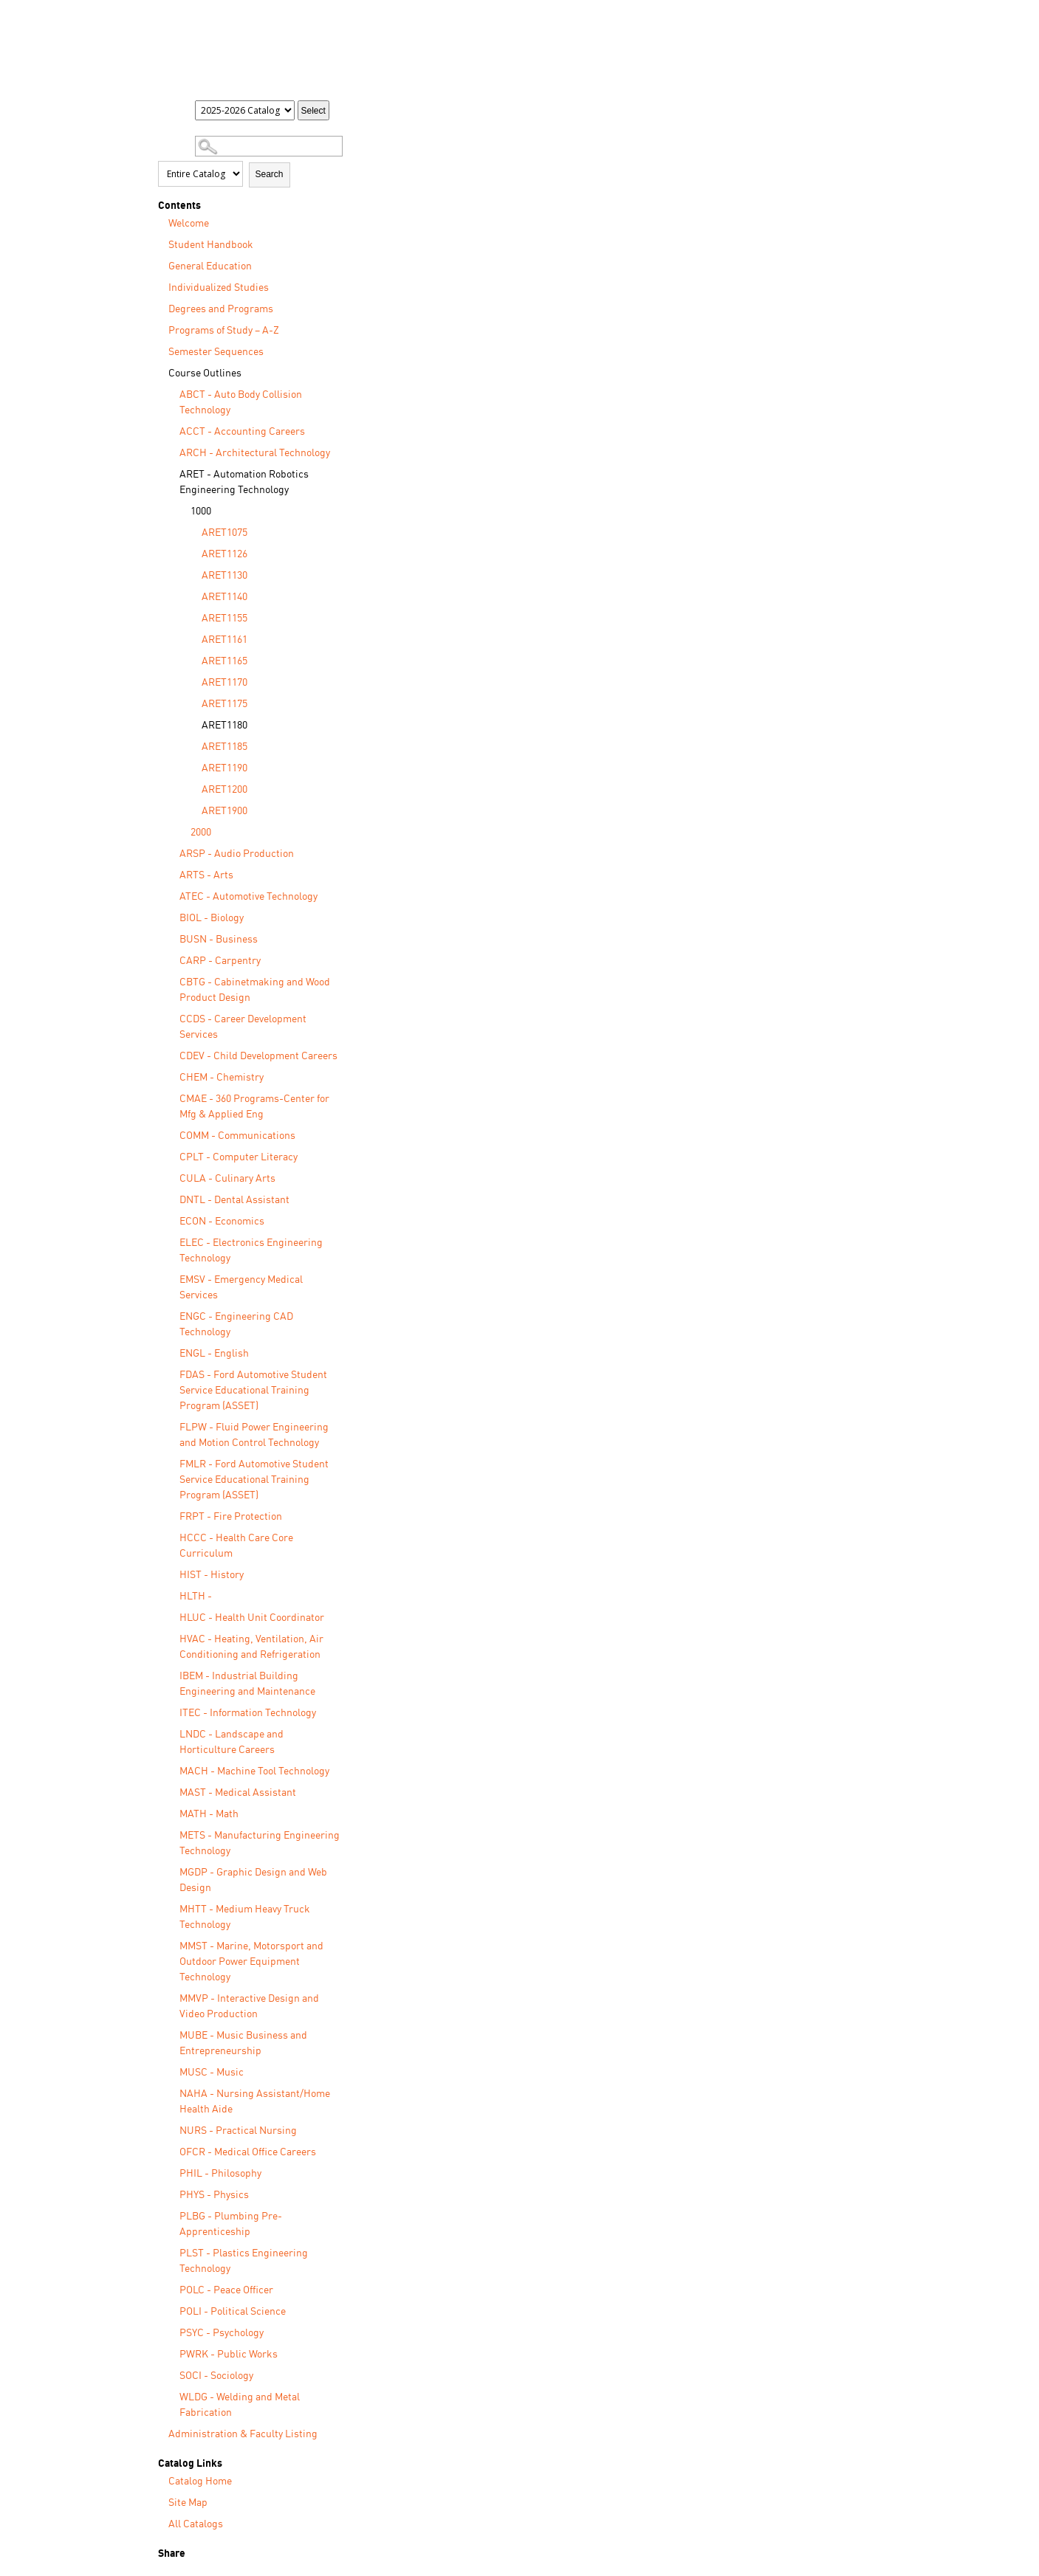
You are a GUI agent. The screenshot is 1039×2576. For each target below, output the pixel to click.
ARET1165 (224, 661)
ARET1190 (224, 768)
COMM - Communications (237, 1136)
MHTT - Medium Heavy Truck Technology (244, 1917)
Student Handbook (210, 245)
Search (270, 174)
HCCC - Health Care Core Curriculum (236, 1546)
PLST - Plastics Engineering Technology (243, 2261)
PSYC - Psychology (221, 2333)
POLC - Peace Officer (226, 2290)
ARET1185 (224, 747)
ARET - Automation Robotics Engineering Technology (244, 482)
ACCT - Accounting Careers (242, 432)
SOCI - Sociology (216, 2376)
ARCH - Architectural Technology (254, 453)
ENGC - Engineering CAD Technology (236, 1324)
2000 (201, 832)
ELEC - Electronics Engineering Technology (251, 1251)
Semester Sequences (216, 352)
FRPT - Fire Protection (230, 1517)
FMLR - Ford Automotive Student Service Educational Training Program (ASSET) (254, 1480)
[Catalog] (245, 110)
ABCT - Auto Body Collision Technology (240, 403)
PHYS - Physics (214, 2195)
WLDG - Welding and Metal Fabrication (239, 2405)
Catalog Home (200, 2481)
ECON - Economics (221, 1221)
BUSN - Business (218, 939)
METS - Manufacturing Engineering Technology (259, 1843)
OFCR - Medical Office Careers (247, 2152)
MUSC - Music (211, 2072)
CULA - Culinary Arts (227, 1179)
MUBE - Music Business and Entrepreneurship (243, 2043)
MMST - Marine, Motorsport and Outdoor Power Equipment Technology (251, 1962)
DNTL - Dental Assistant (234, 1200)
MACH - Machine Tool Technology (254, 1771)
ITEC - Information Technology (247, 1713)
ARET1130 (224, 576)
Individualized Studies (218, 288)
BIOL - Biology (211, 918)
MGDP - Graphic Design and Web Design (253, 1880)
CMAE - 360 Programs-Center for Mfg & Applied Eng (254, 1107)
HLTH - (195, 1596)
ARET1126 (224, 554)
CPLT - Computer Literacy (238, 1157)
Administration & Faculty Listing (243, 2434)
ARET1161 (224, 640)
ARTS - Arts (206, 875)
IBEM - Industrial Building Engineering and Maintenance (247, 1684)
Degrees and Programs (220, 309)
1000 (201, 511)
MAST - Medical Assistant (237, 1793)
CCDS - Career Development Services (242, 1027)
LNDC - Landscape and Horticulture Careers (231, 1742)
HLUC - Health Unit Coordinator (251, 1618)
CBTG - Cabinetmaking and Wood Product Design (254, 990)
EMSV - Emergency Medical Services (241, 1288)
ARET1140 (224, 597)
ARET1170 (224, 683)
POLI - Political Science (232, 2312)
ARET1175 (224, 704)
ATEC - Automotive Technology (248, 897)
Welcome (188, 223)
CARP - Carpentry (220, 961)
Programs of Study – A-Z (223, 331)
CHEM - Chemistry (221, 1077)
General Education (210, 266)
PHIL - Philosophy (220, 2174)
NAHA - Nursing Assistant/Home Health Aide (254, 2102)
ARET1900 (224, 811)
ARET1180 (224, 725)
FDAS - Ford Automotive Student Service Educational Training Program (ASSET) (253, 1390)
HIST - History (211, 1575)
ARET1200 (224, 790)
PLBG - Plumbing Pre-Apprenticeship (230, 2224)
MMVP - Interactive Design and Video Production (249, 2006)
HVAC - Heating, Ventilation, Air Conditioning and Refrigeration (251, 1647)
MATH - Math (209, 1814)
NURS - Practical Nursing (238, 2131)
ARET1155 (224, 618)
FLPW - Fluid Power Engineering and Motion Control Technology (254, 1435)
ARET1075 (224, 533)
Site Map (188, 2503)
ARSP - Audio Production (236, 854)
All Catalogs (195, 2524)
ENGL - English (214, 1354)
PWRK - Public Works (228, 2354)
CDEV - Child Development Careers (258, 1056)
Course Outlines (204, 373)
